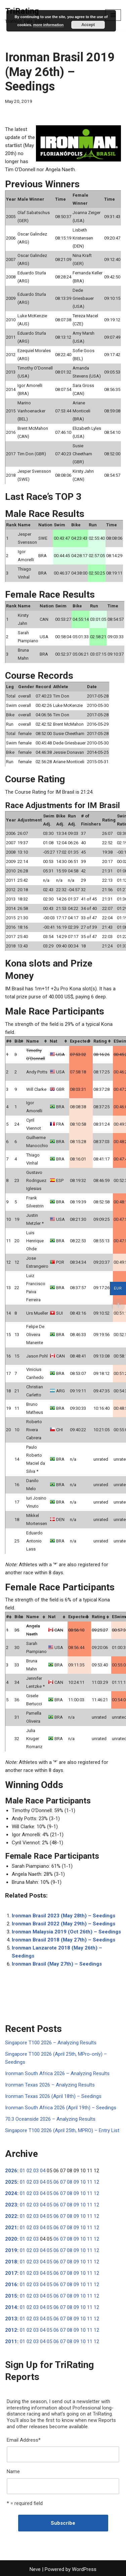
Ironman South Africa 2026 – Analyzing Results (57, 2073)
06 (56, 2182)
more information (48, 25)
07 (63, 2182)
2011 (11, 2341)
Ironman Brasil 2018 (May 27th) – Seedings (63, 1940)
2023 (11, 2205)
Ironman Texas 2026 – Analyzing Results (50, 2085)
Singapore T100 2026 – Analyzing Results (50, 2043)
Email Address (24, 2440)
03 (36, 2171)
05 (49, 2182)
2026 (11, 2171)
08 (69, 2182)
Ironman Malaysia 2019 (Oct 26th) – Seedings (66, 1932)
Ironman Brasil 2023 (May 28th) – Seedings (63, 1916)
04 (42, 2171)
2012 (11, 2330)
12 (96, 2182)
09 (76, 2182)
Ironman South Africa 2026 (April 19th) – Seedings (60, 2108)
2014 (11, 2307)
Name (13, 2471)
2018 (11, 2262)
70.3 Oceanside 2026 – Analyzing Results (50, 2119)
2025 (11, 2182)
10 (83, 2182)
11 (89, 2182)
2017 (11, 2273)
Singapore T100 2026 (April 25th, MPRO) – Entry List (62, 2130)
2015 (11, 2296)
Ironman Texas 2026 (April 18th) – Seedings (53, 2096)
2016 (11, 2285)
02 (29, 2171)
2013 (11, 2319)
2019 (11, 2250)
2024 (11, 2193)
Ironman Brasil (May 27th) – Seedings (57, 1964)
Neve (35, 2569)
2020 (11, 2239)
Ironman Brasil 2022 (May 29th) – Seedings (63, 1924)
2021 (11, 2228)
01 (22, 2171)
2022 (11, 2216)
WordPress (84, 2569)
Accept (88, 24)
